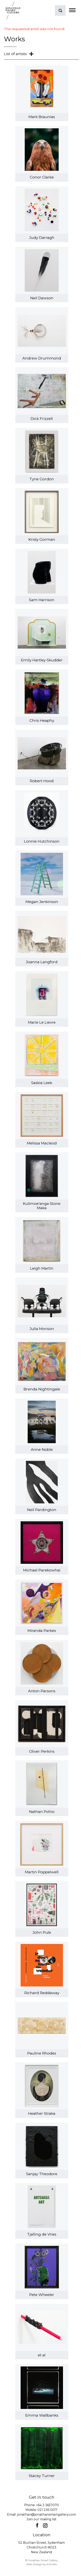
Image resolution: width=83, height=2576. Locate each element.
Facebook (37, 2525)
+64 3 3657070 (47, 2505)
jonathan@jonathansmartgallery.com (46, 2514)
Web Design (34, 2564)
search (60, 10)
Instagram (45, 2525)
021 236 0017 (47, 2510)
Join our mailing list (41, 2519)
